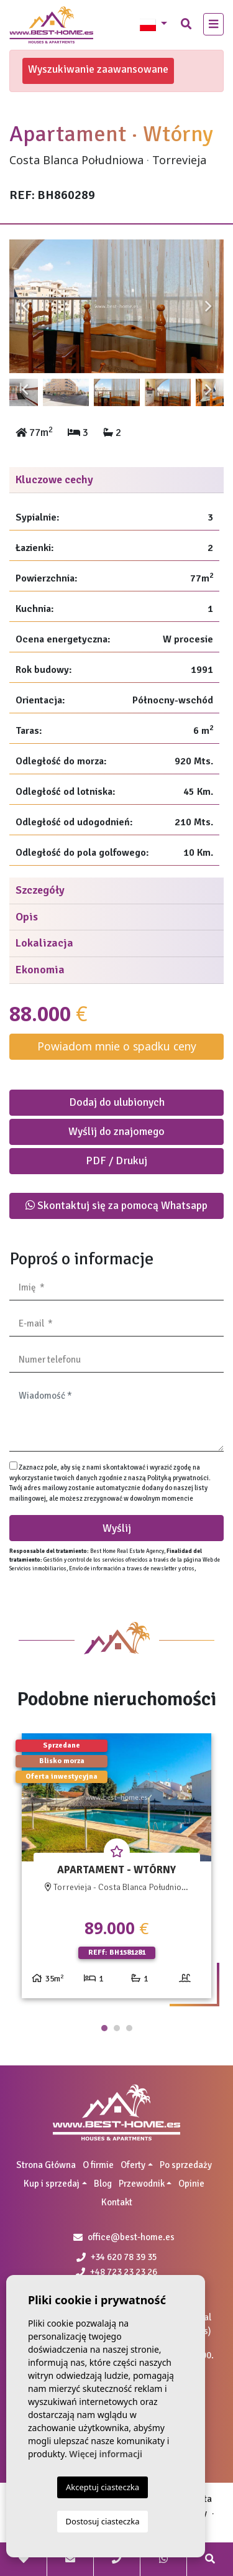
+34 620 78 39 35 (116, 2257)
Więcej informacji (105, 2454)
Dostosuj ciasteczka (103, 2521)
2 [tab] (117, 2028)
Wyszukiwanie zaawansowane (98, 69)
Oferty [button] (133, 2165)
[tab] (116, 480)
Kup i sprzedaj (52, 2183)
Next (208, 306)
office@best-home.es (131, 2237)
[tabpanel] (116, 1870)
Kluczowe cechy (54, 479)
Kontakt (116, 2202)
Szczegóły (40, 890)
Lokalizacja (44, 943)
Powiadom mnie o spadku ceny (116, 1046)
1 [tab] (104, 2028)
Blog (103, 2183)
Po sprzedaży (186, 2165)
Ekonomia (40, 969)
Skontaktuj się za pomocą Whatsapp (116, 1205)
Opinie (191, 2183)
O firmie (98, 2165)
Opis (27, 917)
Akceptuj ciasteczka (102, 2487)
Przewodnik (142, 2183)
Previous (24, 306)
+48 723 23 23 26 (116, 2271)
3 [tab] (129, 2028)
